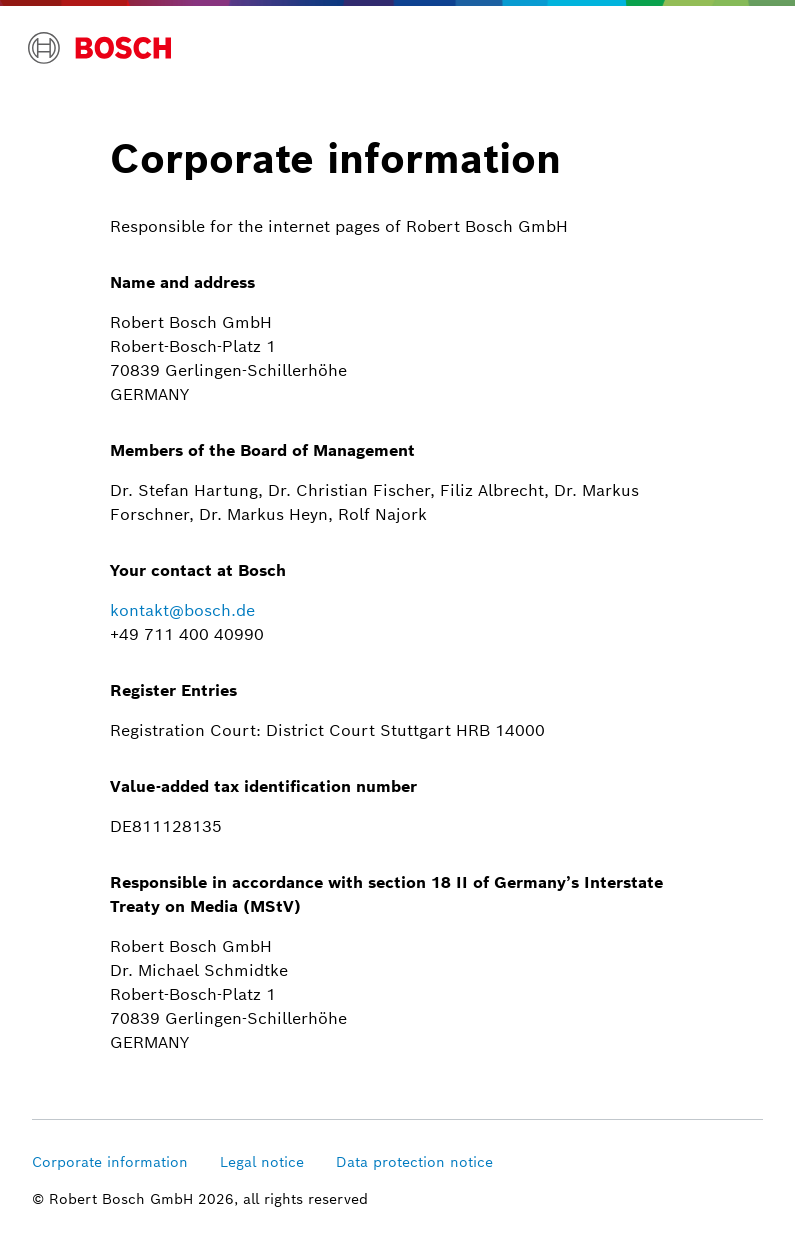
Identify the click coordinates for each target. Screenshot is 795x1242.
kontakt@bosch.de (182, 610)
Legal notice (262, 1162)
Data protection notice (414, 1162)
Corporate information (110, 1162)
